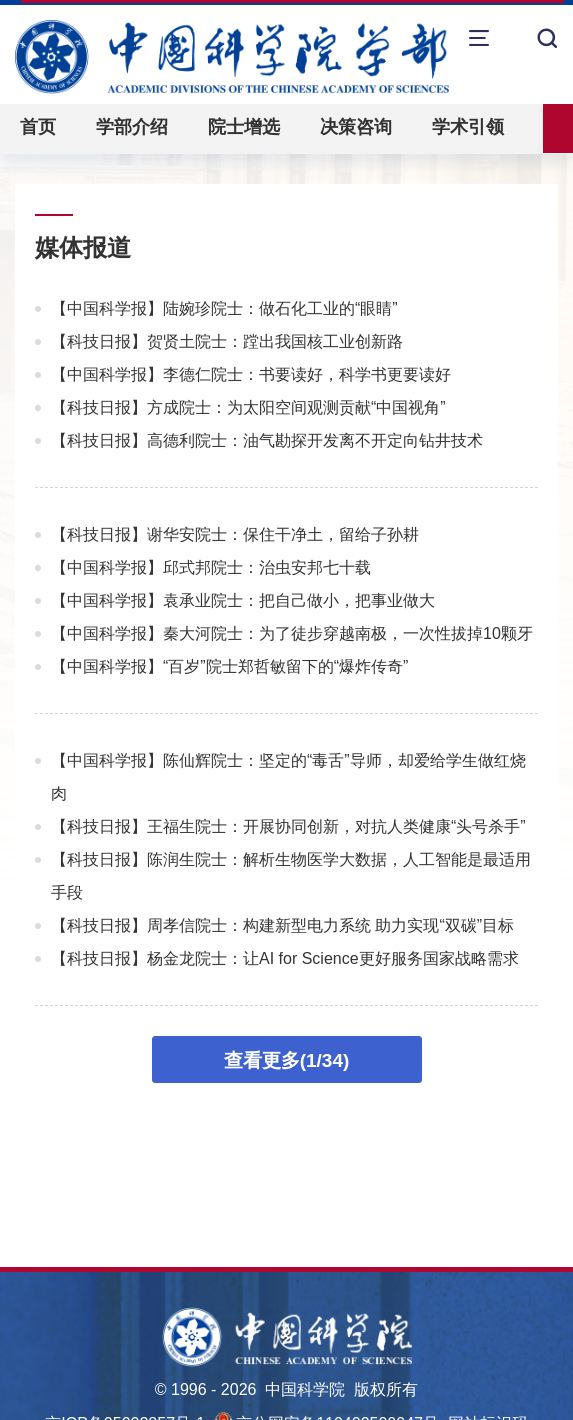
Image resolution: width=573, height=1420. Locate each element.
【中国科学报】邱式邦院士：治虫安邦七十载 (211, 567)
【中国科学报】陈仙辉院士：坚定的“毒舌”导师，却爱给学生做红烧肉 (288, 777)
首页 (38, 127)
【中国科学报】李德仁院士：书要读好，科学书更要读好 (251, 374)
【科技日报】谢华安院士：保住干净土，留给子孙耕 (235, 534)
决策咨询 (356, 127)
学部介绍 (132, 127)
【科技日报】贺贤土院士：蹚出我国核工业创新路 (227, 341)
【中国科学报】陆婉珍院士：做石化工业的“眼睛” (224, 308)
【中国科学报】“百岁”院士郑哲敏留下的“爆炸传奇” (229, 666)
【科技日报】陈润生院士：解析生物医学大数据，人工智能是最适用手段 (291, 876)
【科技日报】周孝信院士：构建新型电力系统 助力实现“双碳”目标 (282, 925)
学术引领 (468, 127)
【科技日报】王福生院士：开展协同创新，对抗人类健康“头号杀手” (288, 826)
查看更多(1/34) (287, 1060)
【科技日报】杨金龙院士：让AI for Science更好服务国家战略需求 (285, 958)
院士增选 (244, 127)
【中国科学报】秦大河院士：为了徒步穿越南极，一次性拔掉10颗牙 (292, 633)
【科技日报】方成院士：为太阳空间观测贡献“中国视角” (248, 407)
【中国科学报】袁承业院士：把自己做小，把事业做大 (243, 600)
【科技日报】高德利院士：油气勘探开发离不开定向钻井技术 (267, 440)
